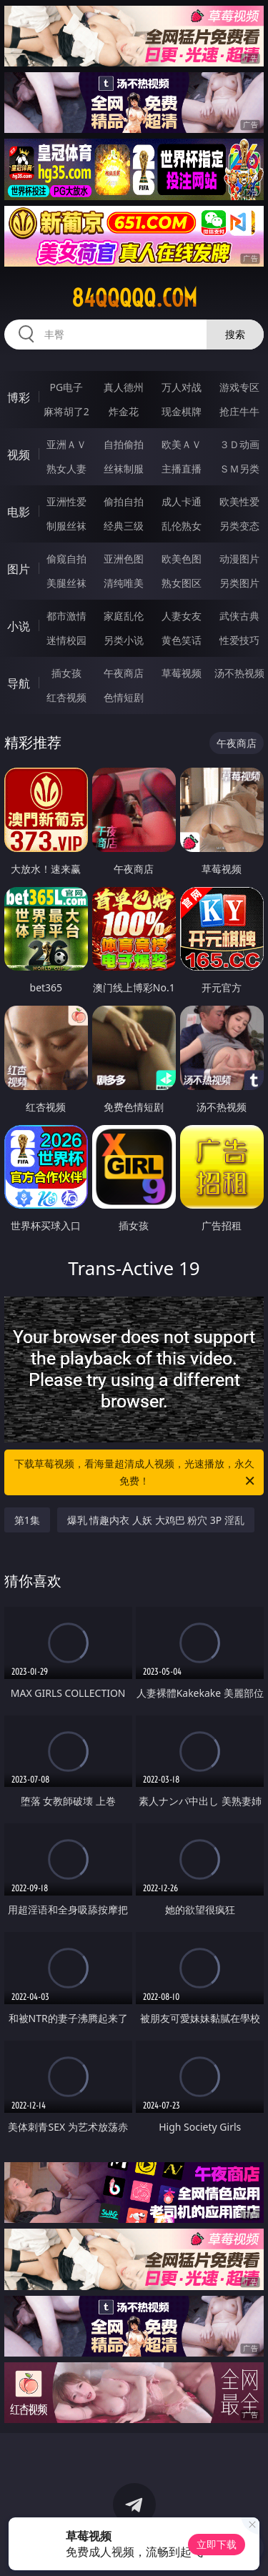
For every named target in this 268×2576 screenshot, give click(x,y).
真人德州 (124, 387)
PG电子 (66, 387)
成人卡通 (182, 501)
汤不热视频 (239, 673)
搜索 (235, 334)
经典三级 (124, 525)
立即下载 (217, 2544)
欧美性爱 (239, 501)
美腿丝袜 (66, 583)
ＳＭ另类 (239, 468)
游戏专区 (239, 387)
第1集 (27, 1520)
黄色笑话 (182, 640)
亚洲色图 (124, 558)
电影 (18, 512)
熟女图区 (182, 583)
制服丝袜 (66, 525)
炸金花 (124, 411)
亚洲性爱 (66, 501)
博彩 (18, 397)
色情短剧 (124, 697)
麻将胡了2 (66, 411)
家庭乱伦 (124, 616)
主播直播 (182, 468)
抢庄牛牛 (239, 411)
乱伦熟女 (182, 525)
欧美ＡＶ (182, 444)
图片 (18, 569)
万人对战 (182, 387)
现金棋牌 (182, 411)
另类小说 (124, 640)
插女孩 (66, 673)
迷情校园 (66, 640)
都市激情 (66, 616)
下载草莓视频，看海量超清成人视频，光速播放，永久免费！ (135, 1473)
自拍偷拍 (124, 444)
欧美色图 (182, 558)
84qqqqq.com (134, 298)
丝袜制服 (124, 468)
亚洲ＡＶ (66, 444)
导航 (18, 683)
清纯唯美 (124, 583)
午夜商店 (124, 673)
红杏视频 (66, 697)
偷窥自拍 (66, 558)
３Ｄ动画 (239, 444)
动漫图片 (239, 558)
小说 (18, 626)
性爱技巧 (239, 640)
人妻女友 (182, 616)
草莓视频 (182, 673)
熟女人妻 (66, 468)
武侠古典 (239, 616)
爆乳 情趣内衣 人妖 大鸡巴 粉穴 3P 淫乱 (155, 1520)
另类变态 (239, 525)
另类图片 (239, 583)
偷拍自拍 (124, 501)
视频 (18, 454)
